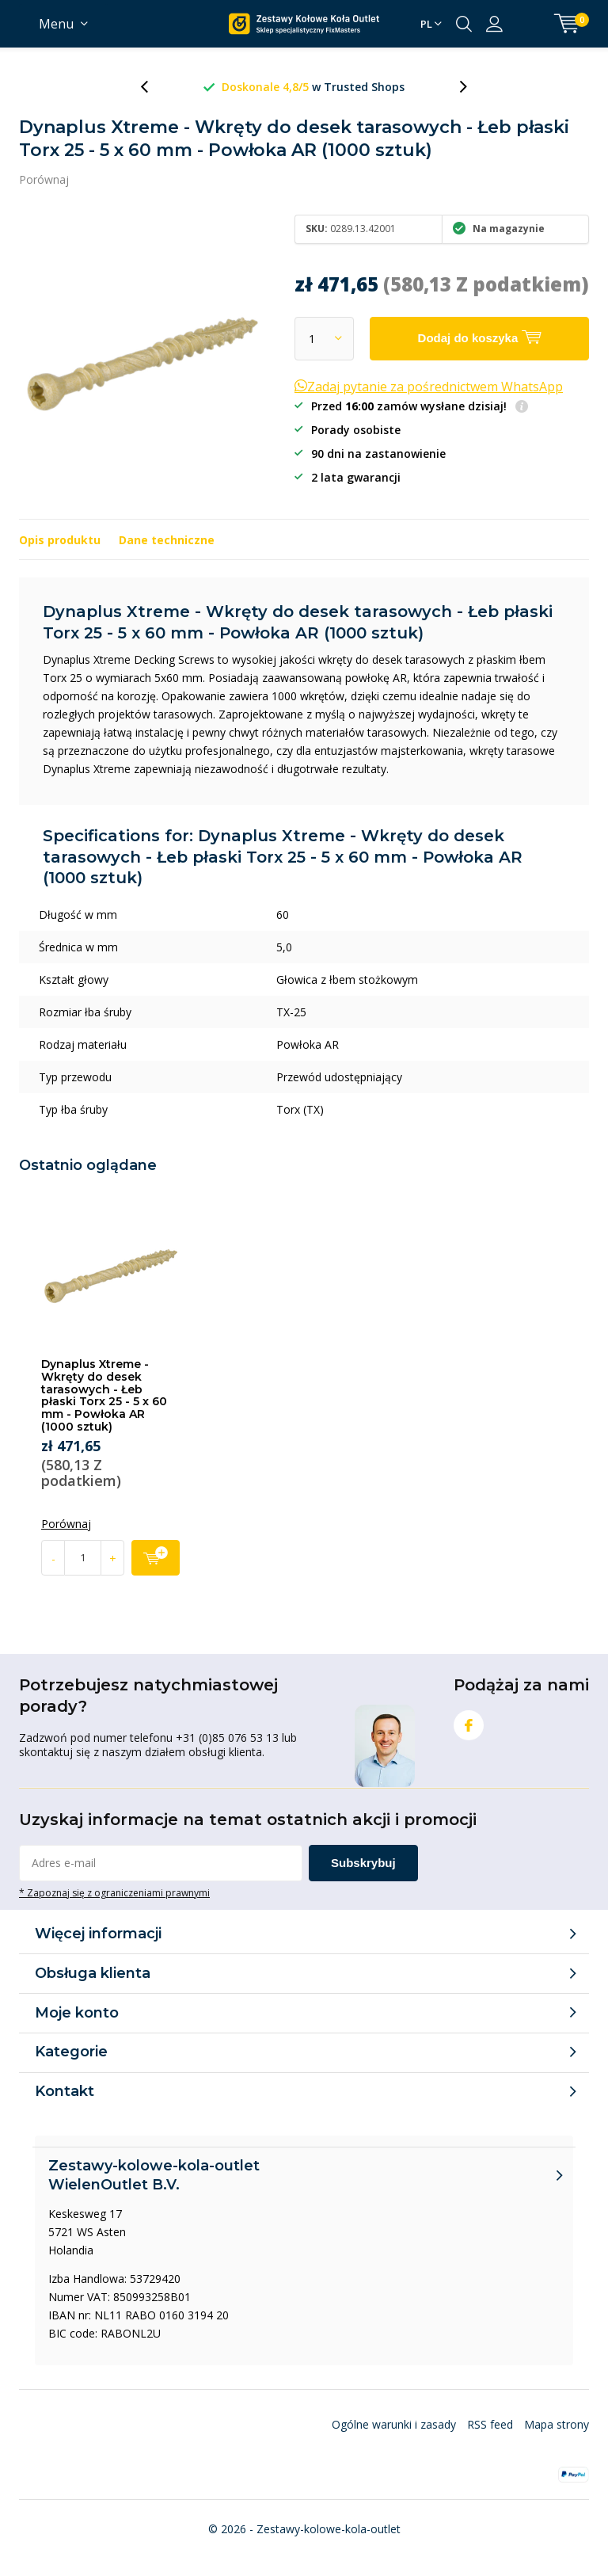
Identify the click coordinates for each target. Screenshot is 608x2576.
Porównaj (44, 179)
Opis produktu (60, 539)
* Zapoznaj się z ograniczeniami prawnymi (114, 1892)
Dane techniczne (167, 539)
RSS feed (490, 2424)
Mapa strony (556, 2424)
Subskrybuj (363, 1862)
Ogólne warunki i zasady (394, 2424)
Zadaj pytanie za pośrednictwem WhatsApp (428, 386)
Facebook (469, 1721)
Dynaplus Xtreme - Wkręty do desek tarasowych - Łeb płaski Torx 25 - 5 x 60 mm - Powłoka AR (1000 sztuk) (104, 1395)
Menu (56, 23)
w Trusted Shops (438, 86)
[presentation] (153, 87)
